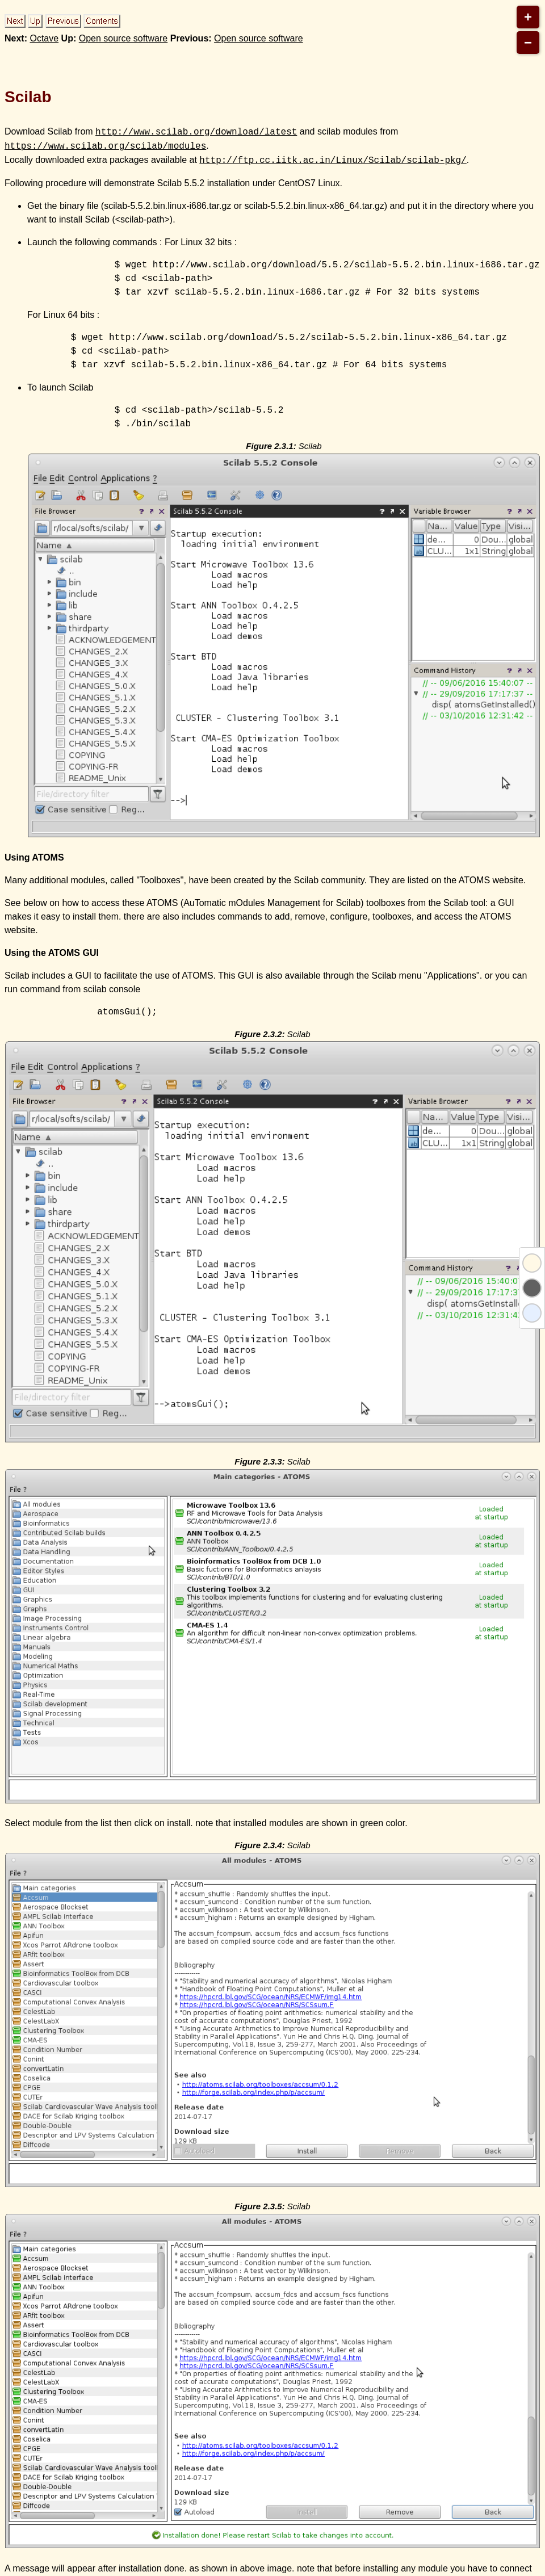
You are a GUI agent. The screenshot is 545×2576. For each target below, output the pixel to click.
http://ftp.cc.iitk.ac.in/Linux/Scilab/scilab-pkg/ (332, 160)
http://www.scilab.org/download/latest (196, 131)
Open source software (123, 38)
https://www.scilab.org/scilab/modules (105, 146)
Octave (44, 38)
